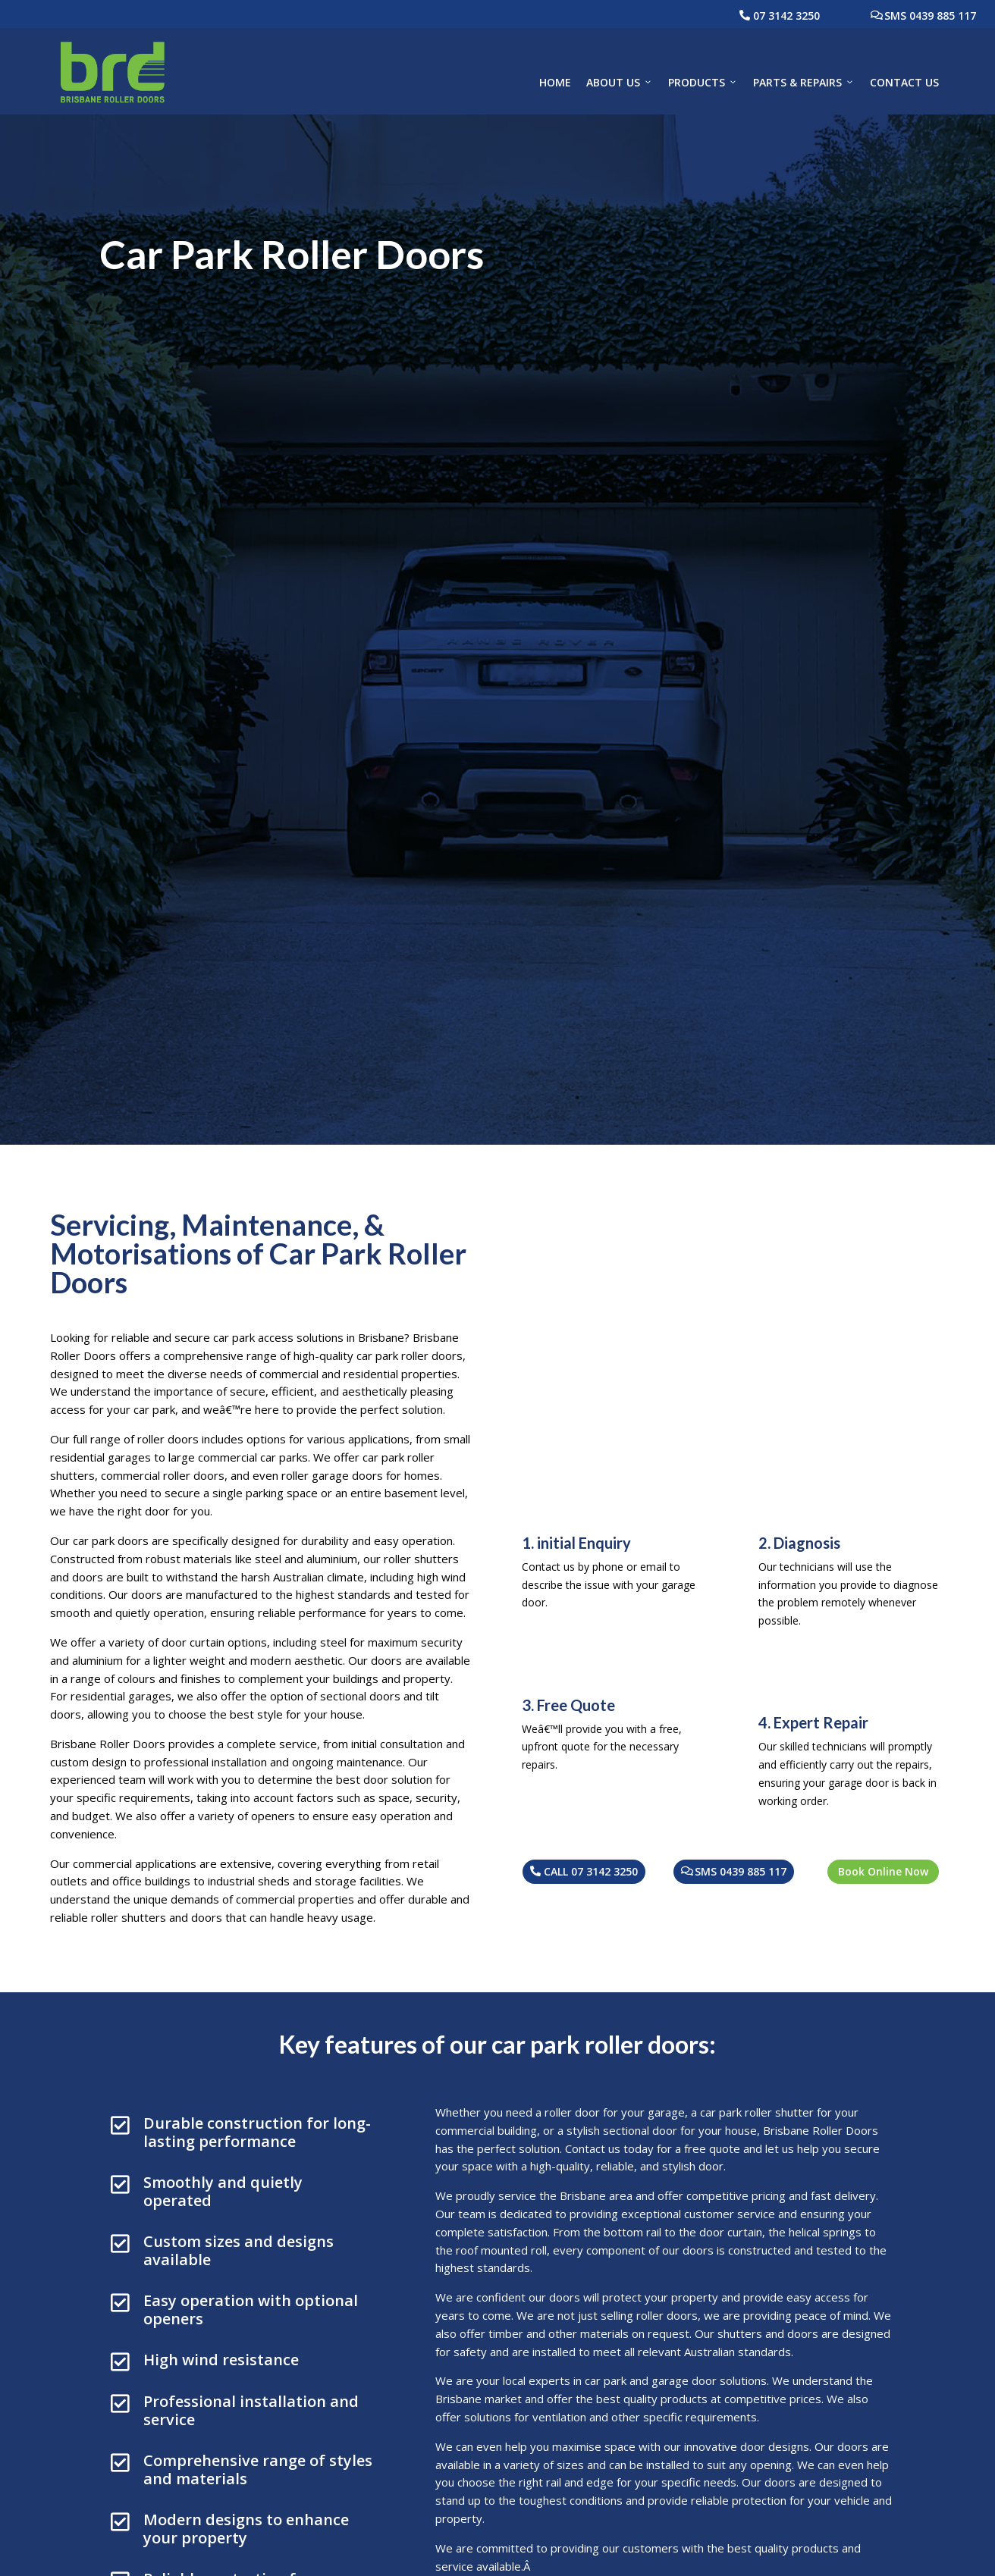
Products (703, 82)
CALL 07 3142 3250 (591, 1871)
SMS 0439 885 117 (930, 15)
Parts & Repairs (804, 82)
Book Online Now (883, 1871)
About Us (619, 82)
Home (555, 82)
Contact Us (904, 82)
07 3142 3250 (786, 15)
